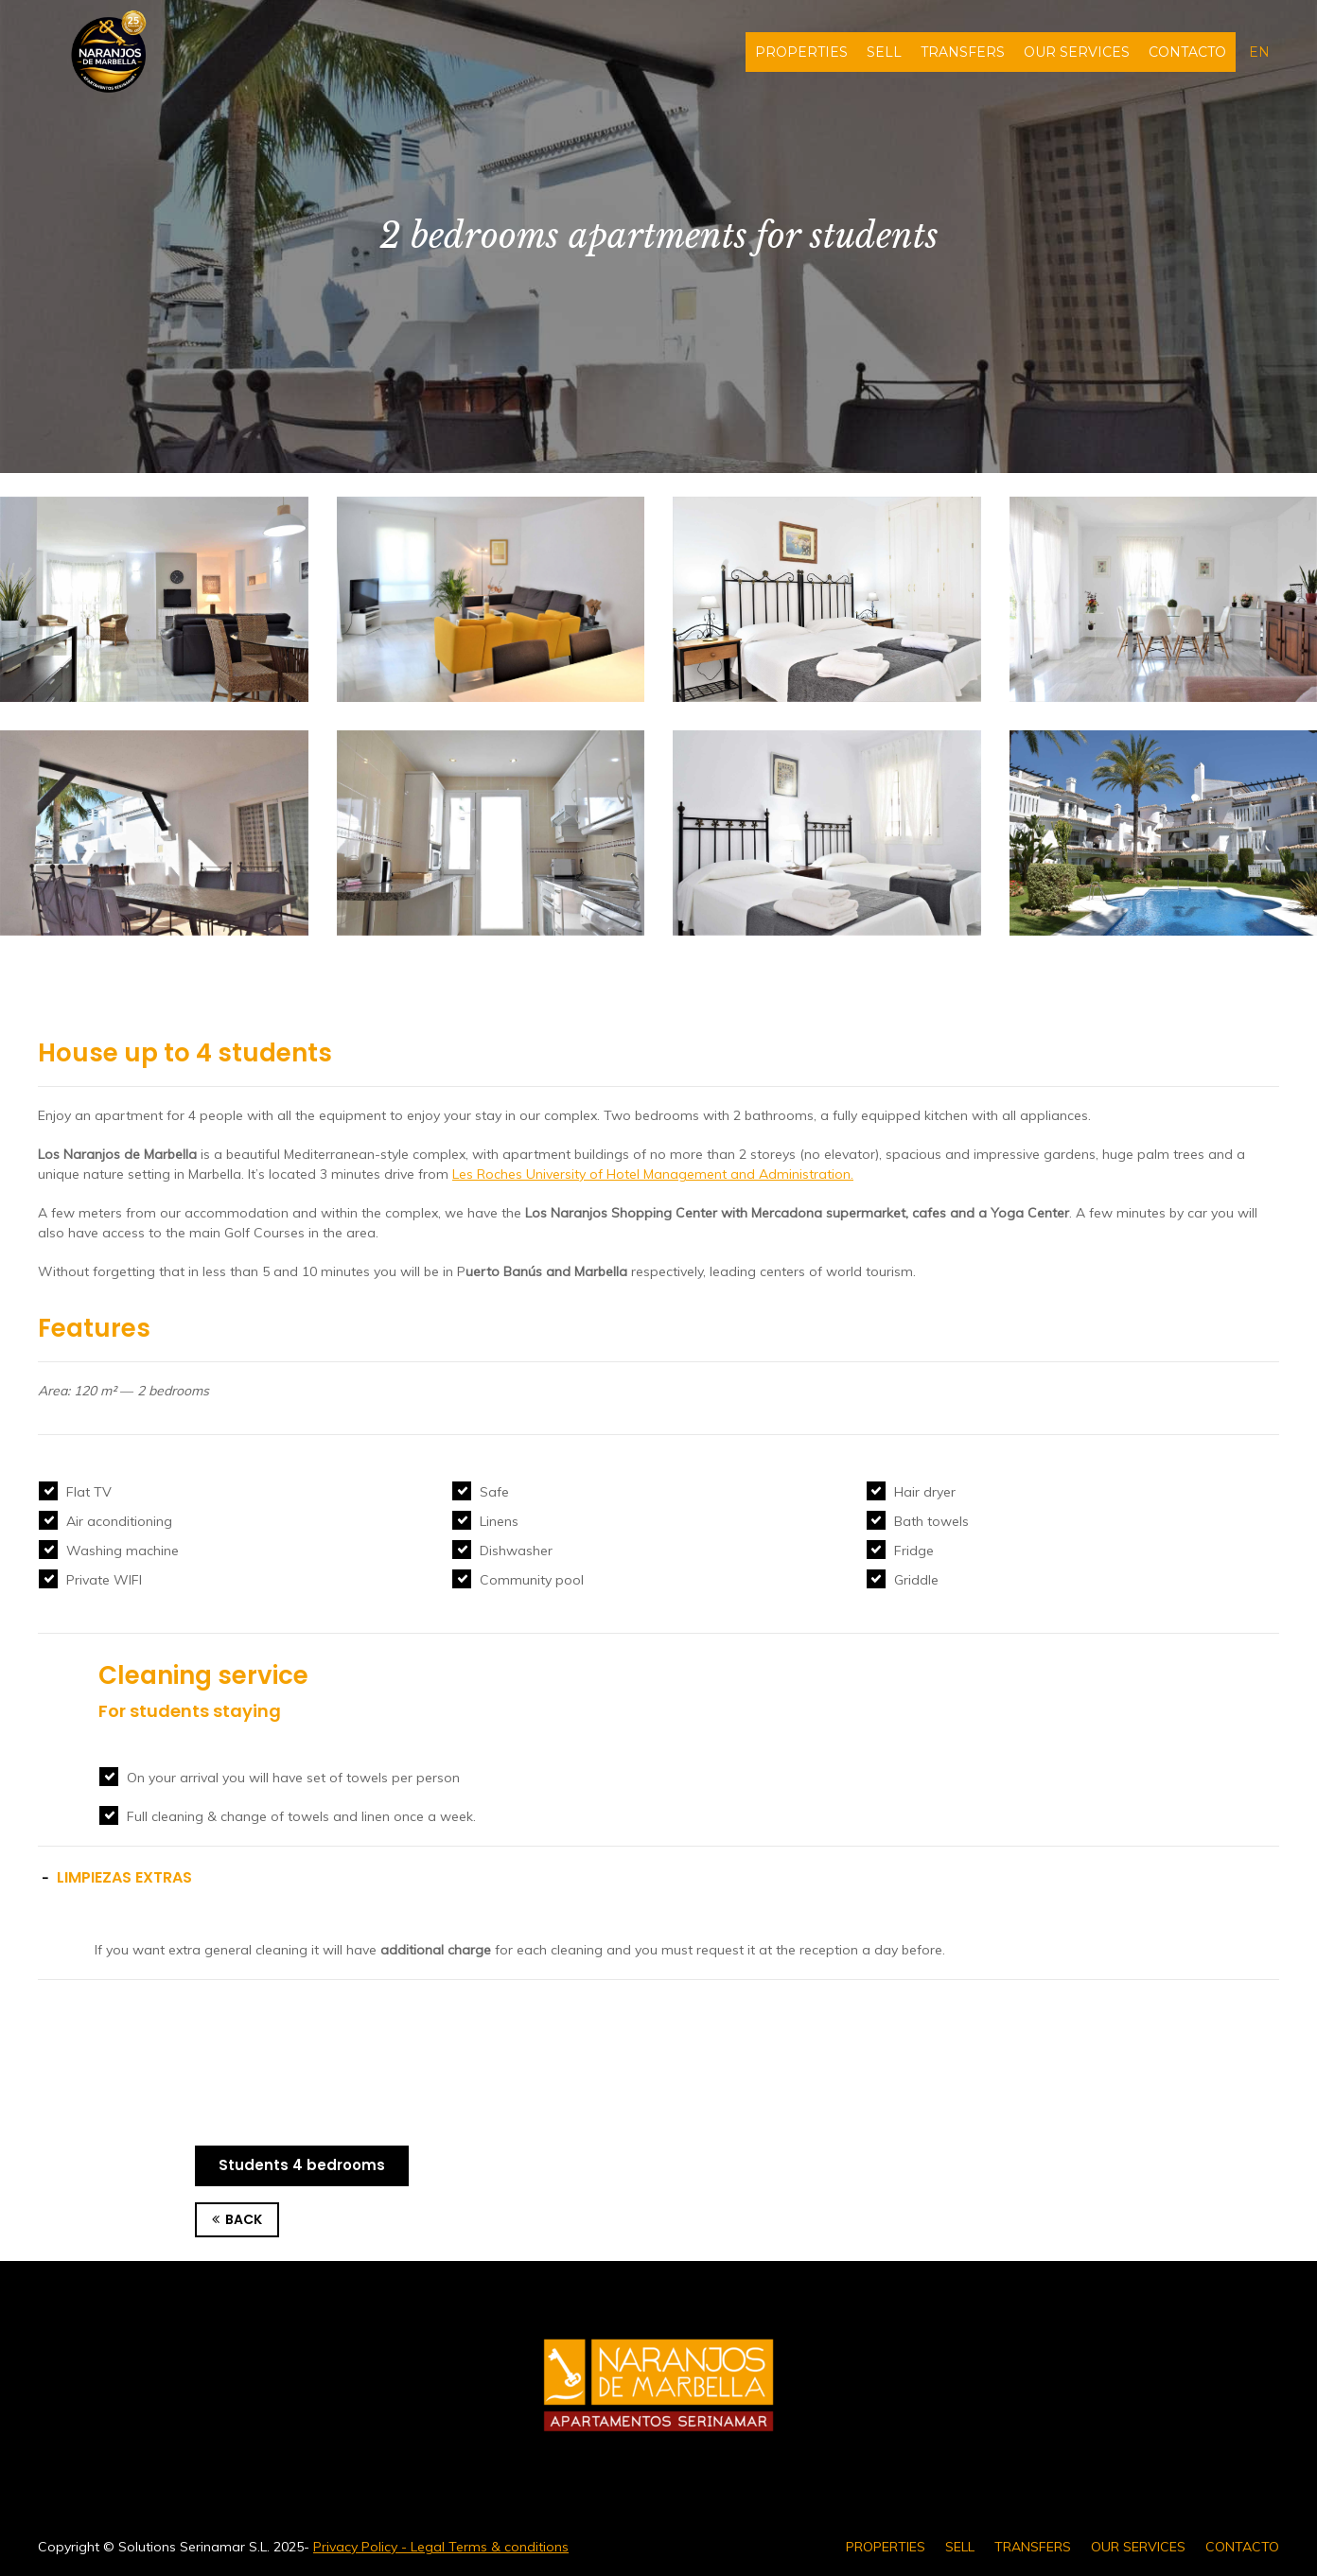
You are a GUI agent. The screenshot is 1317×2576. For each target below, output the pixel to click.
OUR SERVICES (1077, 52)
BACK (237, 2220)
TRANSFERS (963, 52)
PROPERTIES (801, 52)
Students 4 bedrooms (302, 2165)
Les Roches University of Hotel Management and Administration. (652, 1174)
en (1259, 52)
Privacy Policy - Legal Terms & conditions (441, 2546)
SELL (884, 52)
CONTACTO (1187, 52)
